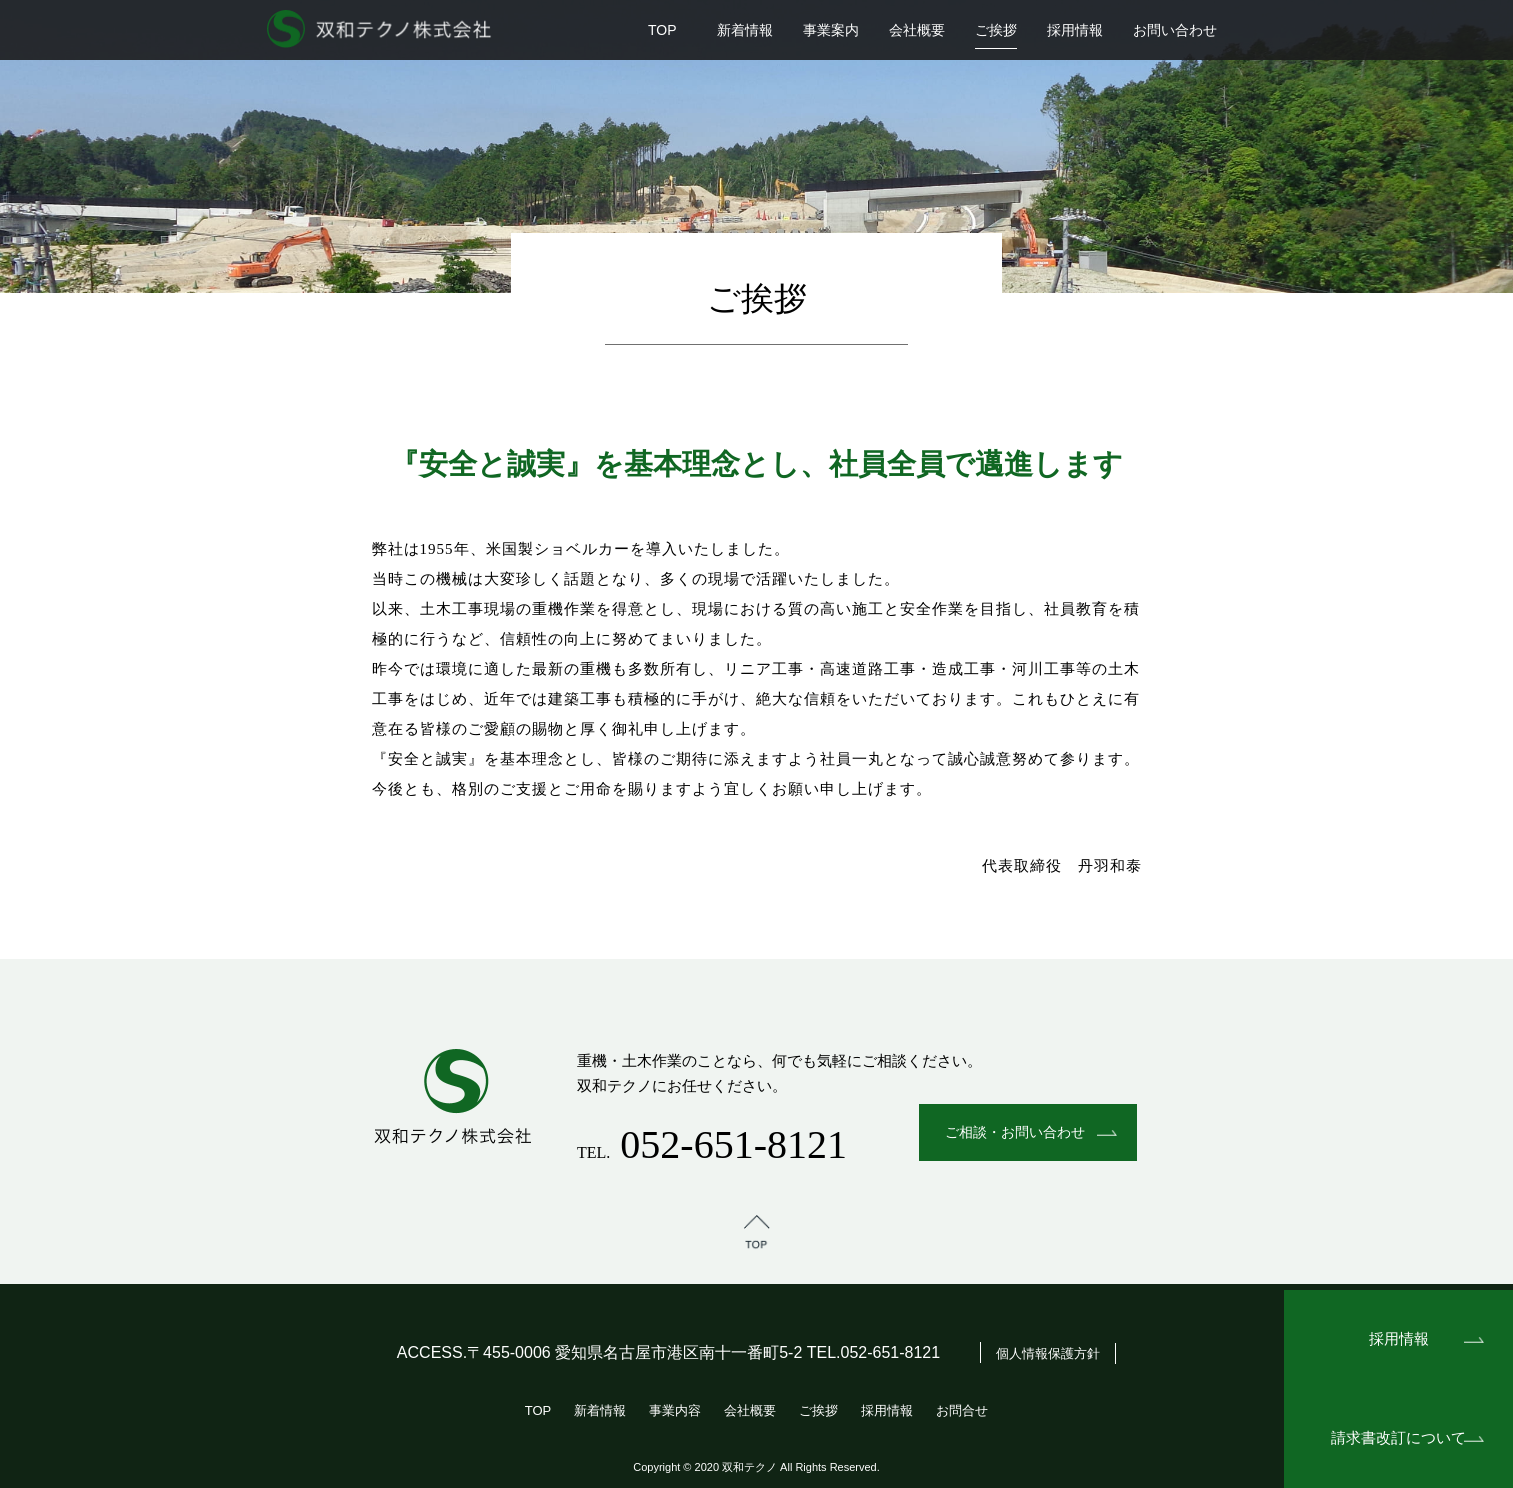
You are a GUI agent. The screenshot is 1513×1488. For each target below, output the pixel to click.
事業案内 (831, 30)
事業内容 (675, 1410)
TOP (662, 30)
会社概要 (917, 30)
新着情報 (745, 30)
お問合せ (962, 1410)
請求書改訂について (1398, 1438)
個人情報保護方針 (1048, 1353)
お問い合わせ (1175, 30)
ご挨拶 (996, 30)
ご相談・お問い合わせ (1015, 1132)
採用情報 (1075, 30)
